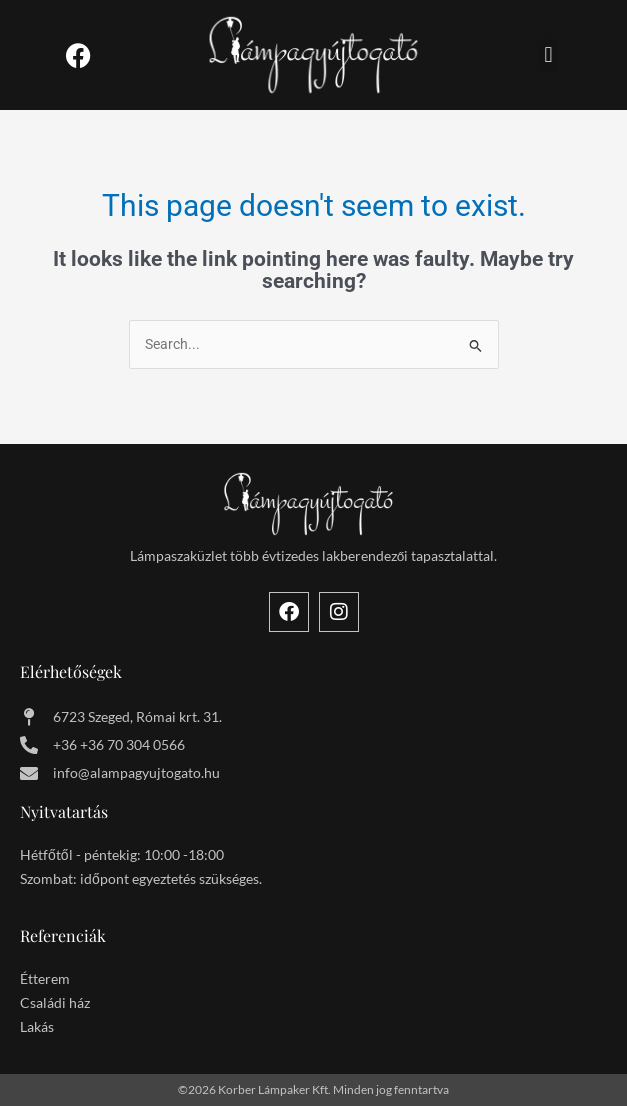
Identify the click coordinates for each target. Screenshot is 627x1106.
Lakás (37, 1026)
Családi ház (55, 1002)
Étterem (45, 978)
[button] (548, 55)
